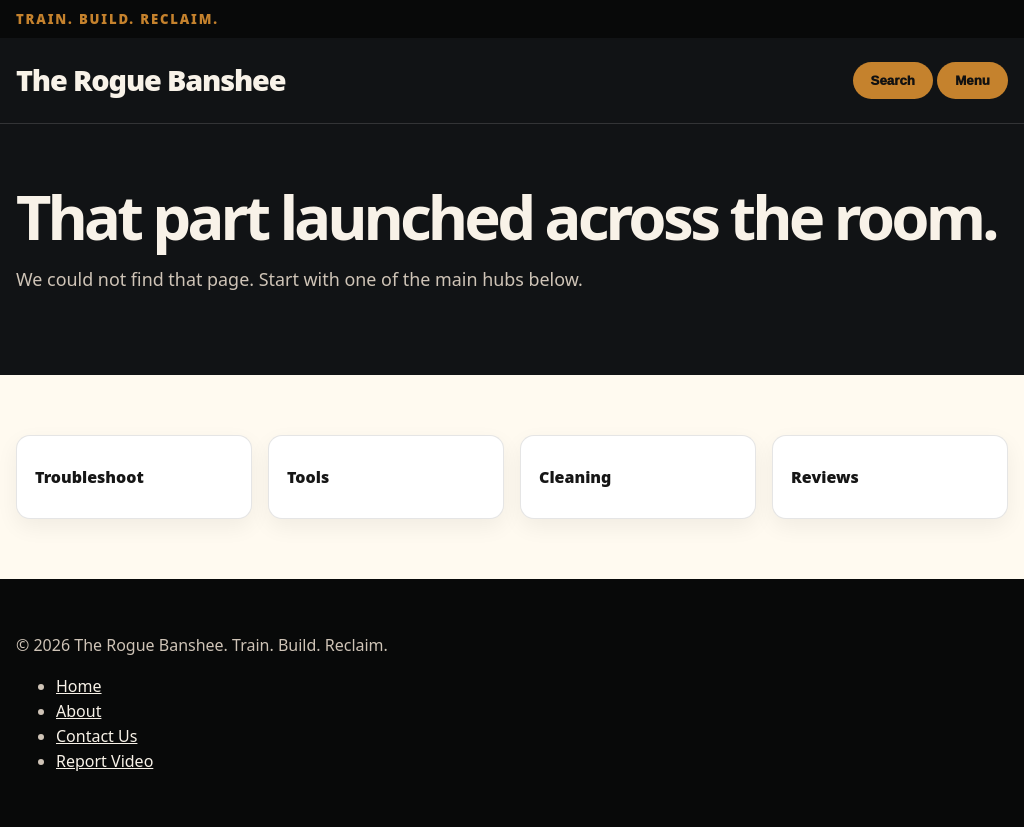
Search (893, 80)
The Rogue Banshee (150, 79)
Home (79, 686)
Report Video (104, 761)
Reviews (825, 477)
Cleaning (575, 477)
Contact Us (96, 736)
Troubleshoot (89, 477)
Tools (308, 477)
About (78, 711)
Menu (972, 80)
